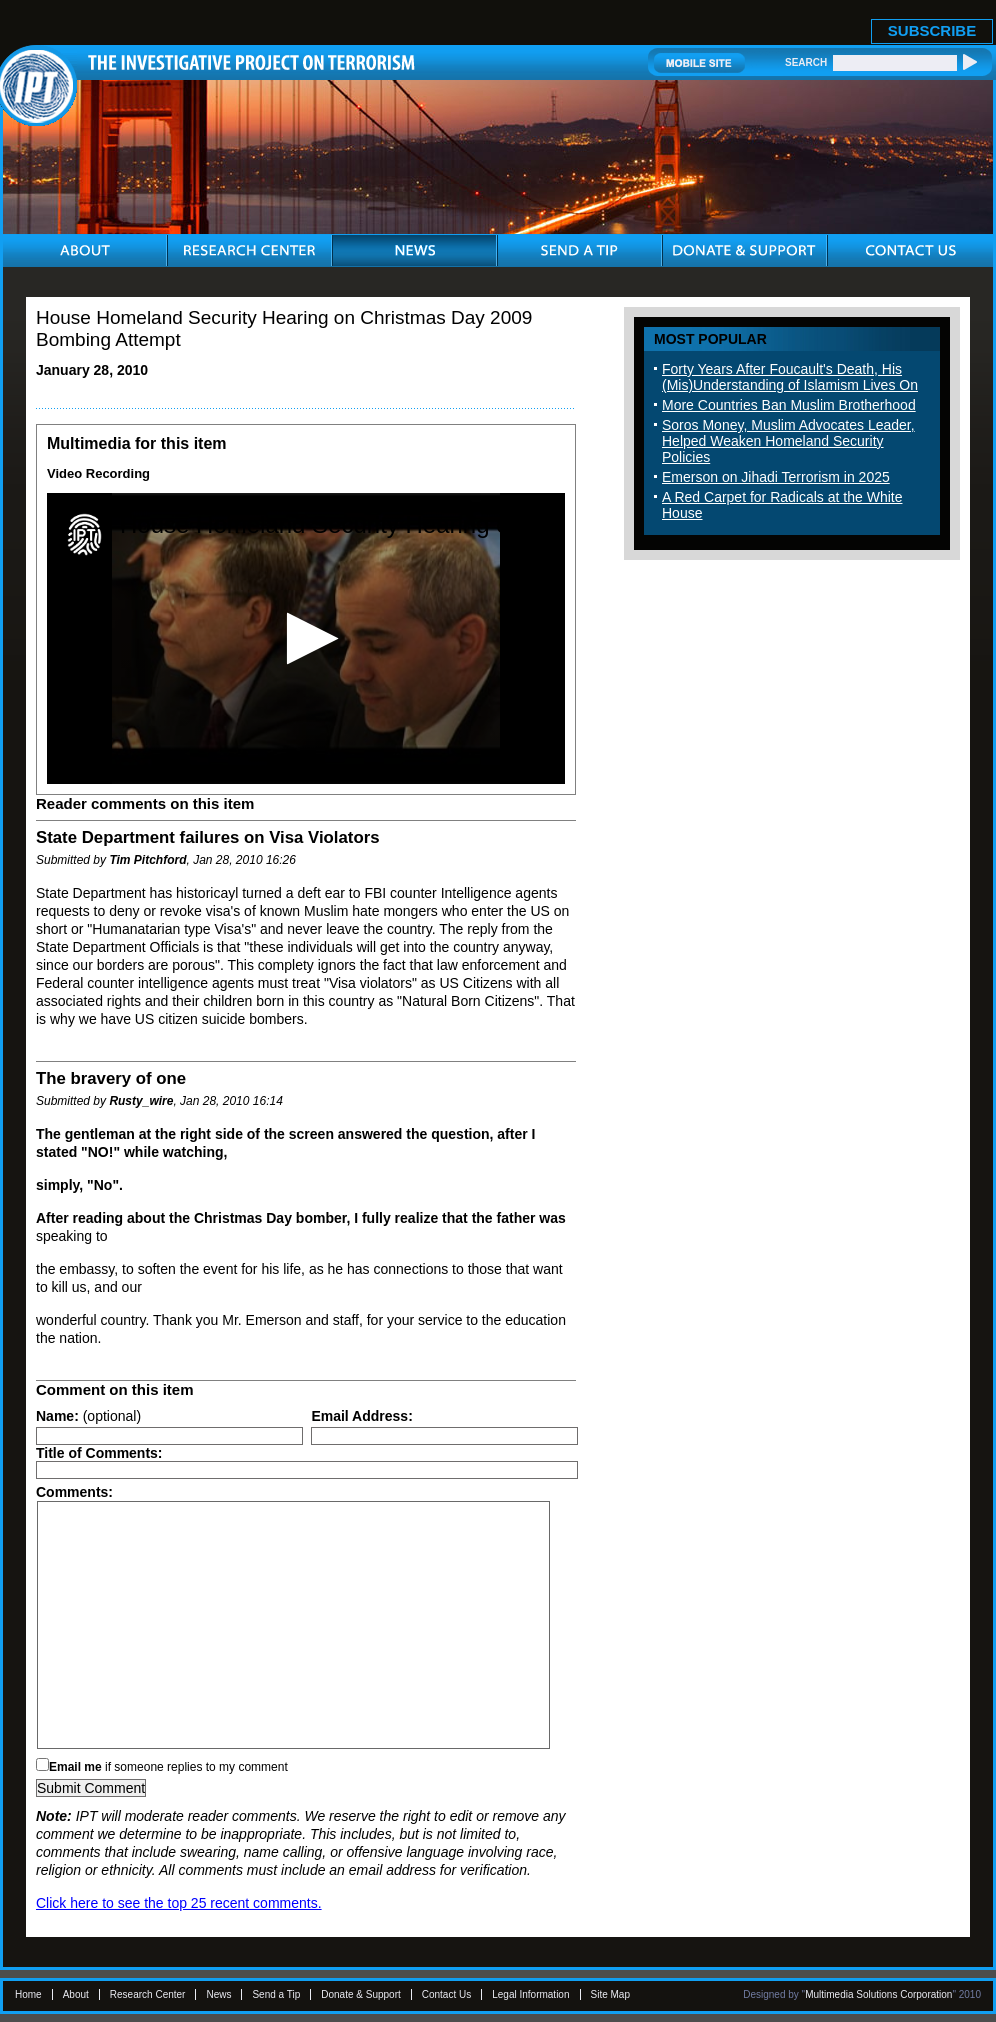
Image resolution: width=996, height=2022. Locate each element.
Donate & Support (361, 1994)
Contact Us (446, 1994)
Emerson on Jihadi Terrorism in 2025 (776, 477)
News (218, 1994)
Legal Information (530, 1994)
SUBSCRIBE (932, 30)
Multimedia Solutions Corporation (878, 1994)
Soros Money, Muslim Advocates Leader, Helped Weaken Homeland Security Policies (788, 441)
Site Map (610, 1994)
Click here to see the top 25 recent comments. (179, 1903)
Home (28, 1994)
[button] (306, 638)
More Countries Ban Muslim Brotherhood (789, 405)
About (76, 1994)
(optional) (88, 1416)
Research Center (148, 1994)
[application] (306, 638)
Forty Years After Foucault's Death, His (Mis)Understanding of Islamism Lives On (790, 377)
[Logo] (84, 535)
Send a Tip (276, 1994)
